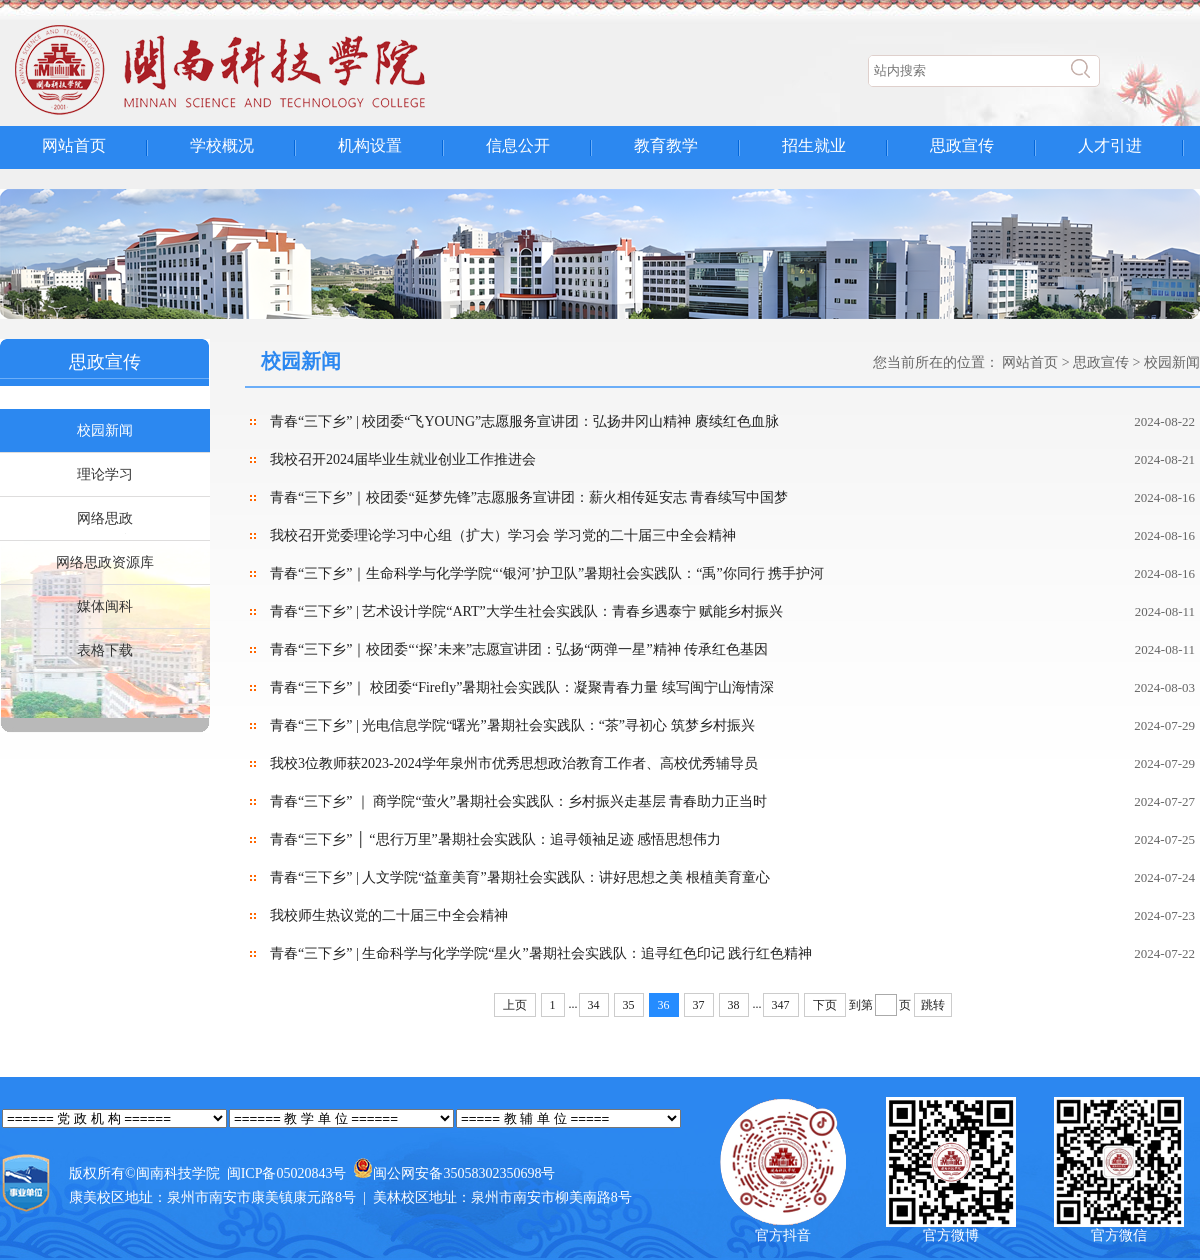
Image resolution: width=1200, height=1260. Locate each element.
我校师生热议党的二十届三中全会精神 (389, 915)
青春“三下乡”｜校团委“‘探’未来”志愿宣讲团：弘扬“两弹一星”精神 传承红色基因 (519, 649)
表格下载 (105, 650)
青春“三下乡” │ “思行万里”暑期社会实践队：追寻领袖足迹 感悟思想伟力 (495, 839)
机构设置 (370, 145)
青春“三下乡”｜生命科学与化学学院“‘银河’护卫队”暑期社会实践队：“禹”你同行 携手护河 (547, 573)
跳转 (933, 1005)
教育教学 (666, 145)
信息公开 (518, 145)
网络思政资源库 (105, 562)
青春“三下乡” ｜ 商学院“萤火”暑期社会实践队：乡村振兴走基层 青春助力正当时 (518, 801)
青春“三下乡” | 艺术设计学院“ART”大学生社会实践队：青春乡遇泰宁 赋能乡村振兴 (526, 611)
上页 (515, 1005)
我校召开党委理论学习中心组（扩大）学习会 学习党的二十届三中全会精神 (503, 535)
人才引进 (1110, 145)
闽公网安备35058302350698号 (464, 1173)
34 (594, 1005)
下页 (825, 1005)
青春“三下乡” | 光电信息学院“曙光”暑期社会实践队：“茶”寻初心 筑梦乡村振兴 (512, 725)
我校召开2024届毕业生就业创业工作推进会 (403, 459)
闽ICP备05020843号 (287, 1173)
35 (629, 1005)
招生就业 (814, 145)
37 (699, 1005)
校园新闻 (105, 430)
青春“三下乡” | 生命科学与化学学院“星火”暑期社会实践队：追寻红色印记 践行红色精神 (541, 953)
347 (781, 1005)
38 (734, 1005)
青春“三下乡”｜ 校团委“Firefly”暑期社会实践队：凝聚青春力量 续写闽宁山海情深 (522, 687)
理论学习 (105, 474)
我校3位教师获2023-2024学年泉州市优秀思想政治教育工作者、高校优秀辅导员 (514, 763)
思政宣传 (962, 145)
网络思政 (105, 518)
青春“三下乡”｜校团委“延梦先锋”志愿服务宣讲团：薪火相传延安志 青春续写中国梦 (529, 497)
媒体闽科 (105, 606)
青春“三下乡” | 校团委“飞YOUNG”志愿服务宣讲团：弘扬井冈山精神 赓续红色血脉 (524, 421)
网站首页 (74, 145)
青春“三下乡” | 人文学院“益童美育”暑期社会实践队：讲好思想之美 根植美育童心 (520, 877)
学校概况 (222, 145)
